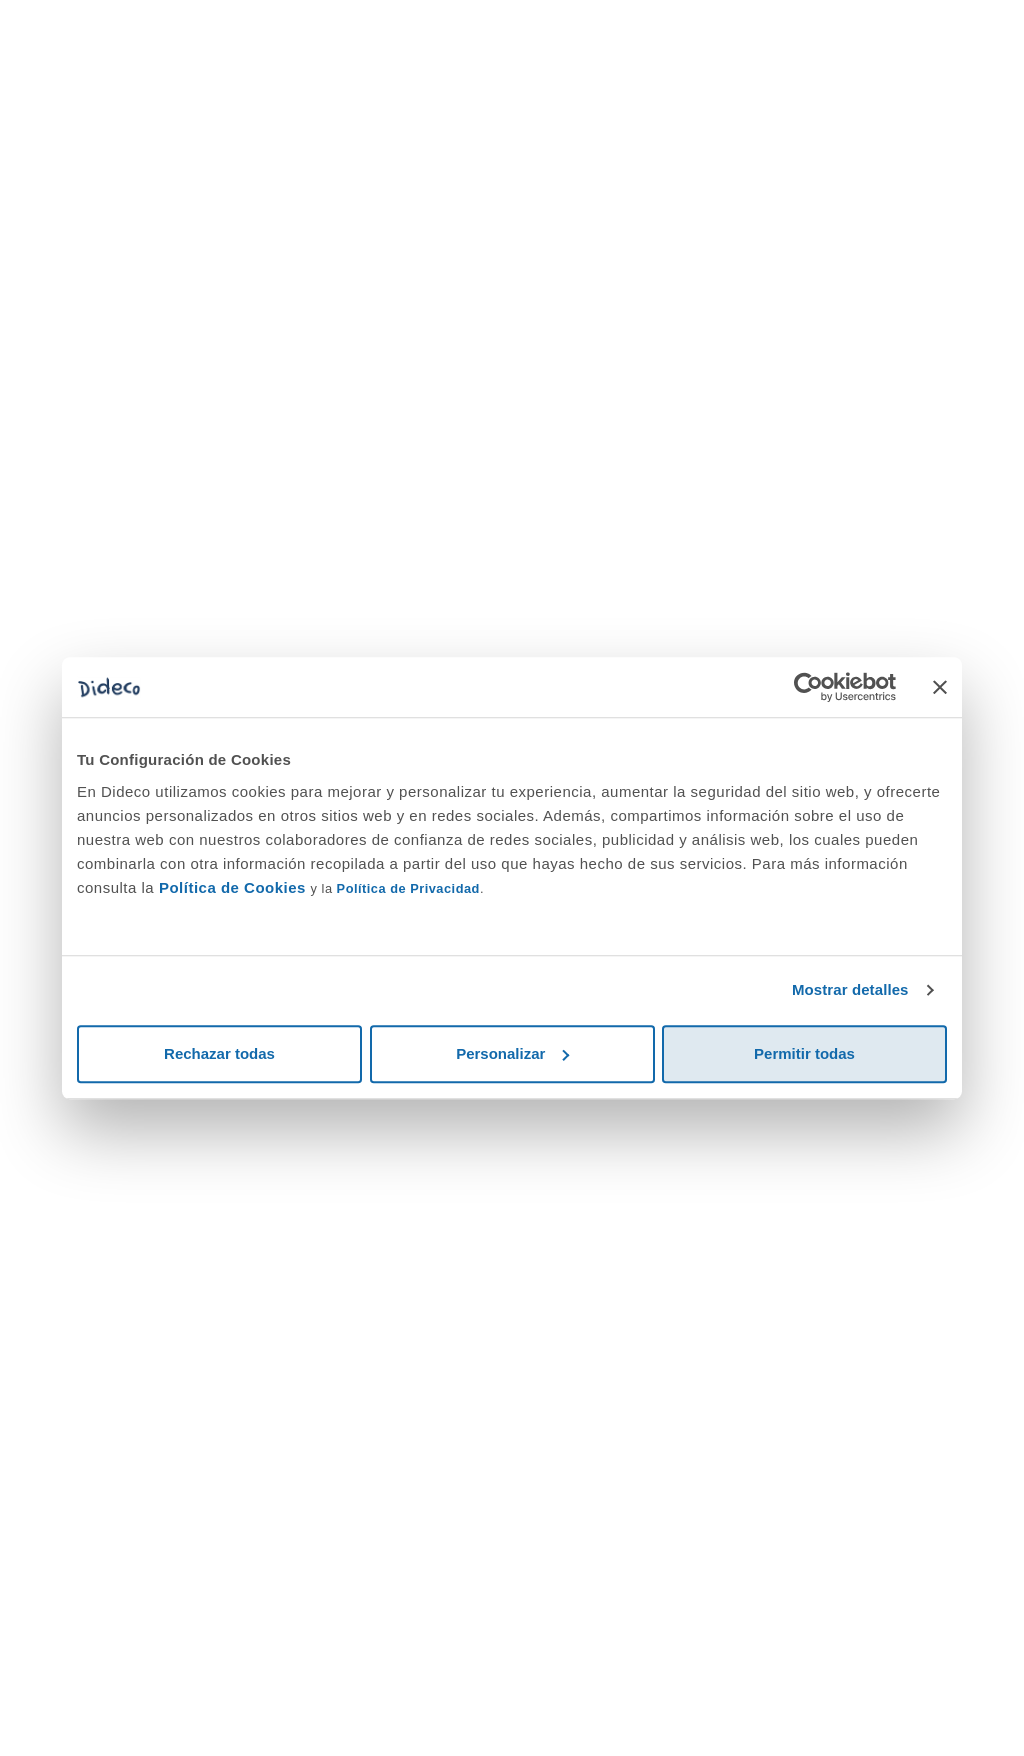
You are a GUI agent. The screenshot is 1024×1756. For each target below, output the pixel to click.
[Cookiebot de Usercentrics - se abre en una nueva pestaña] (808, 687)
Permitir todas (804, 1053)
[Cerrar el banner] (940, 687)
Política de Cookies (232, 887)
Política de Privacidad (408, 888)
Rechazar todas (219, 1053)
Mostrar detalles (850, 989)
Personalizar (512, 1053)
